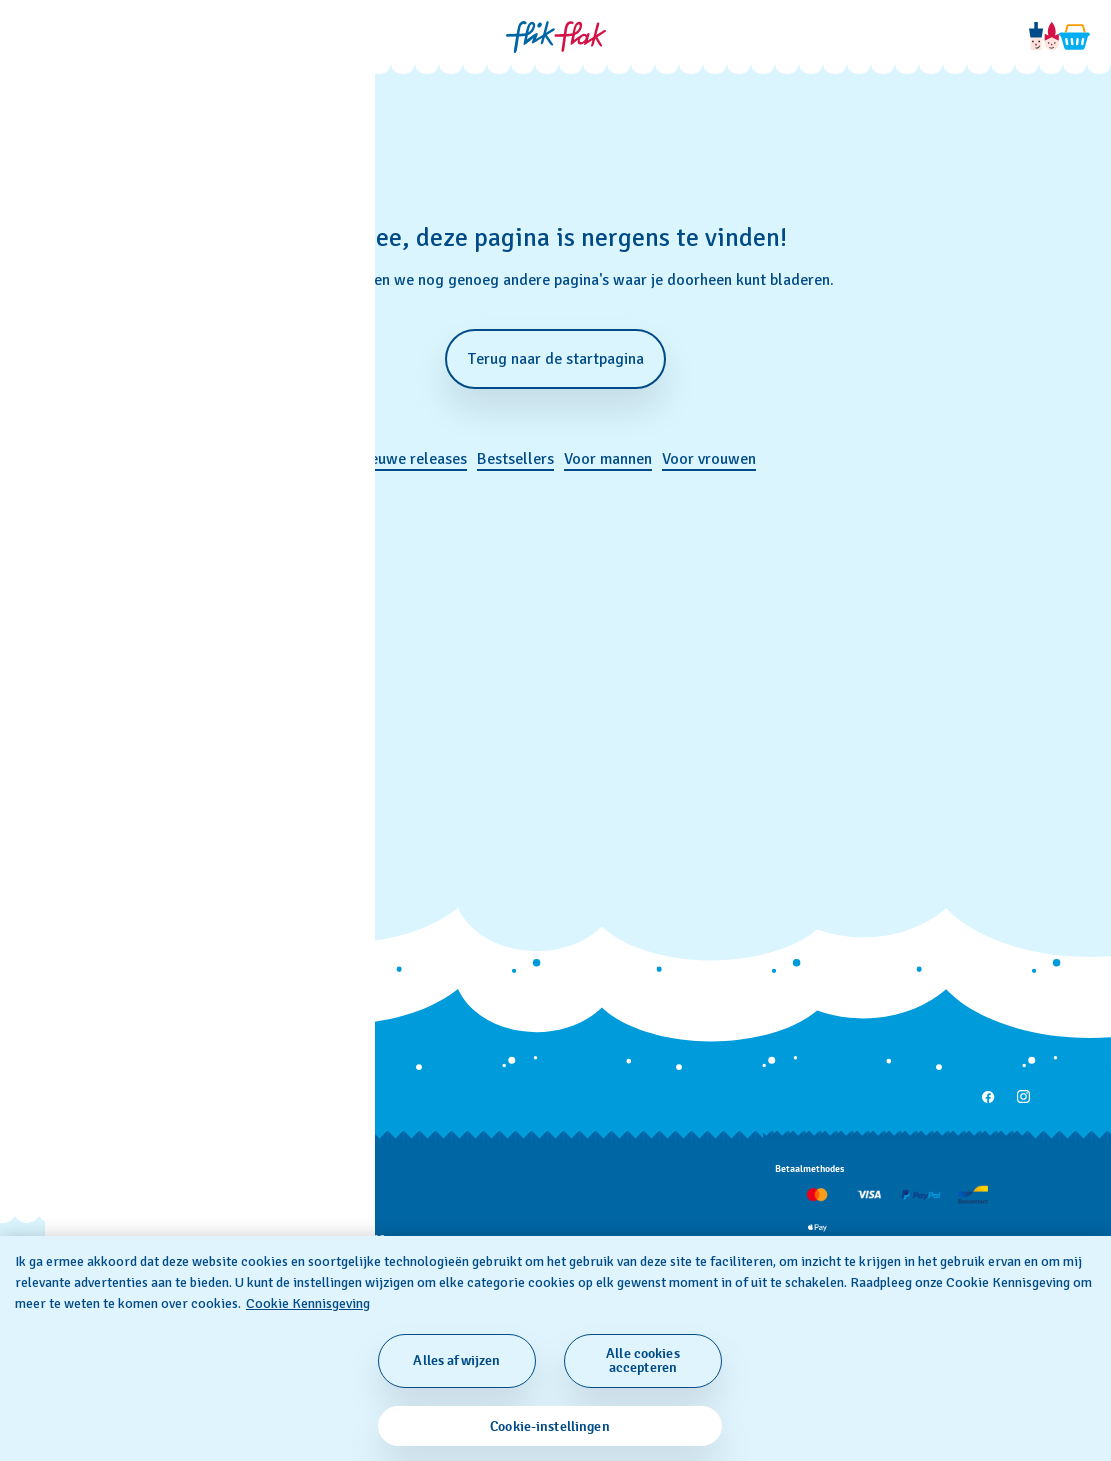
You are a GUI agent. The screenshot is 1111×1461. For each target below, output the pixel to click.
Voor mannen (608, 459)
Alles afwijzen (456, 1360)
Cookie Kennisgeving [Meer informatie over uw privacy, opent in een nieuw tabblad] (308, 1303)
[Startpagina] (556, 37)
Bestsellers (515, 459)
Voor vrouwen (709, 459)
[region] (555, 1348)
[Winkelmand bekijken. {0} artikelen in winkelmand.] (1075, 37)
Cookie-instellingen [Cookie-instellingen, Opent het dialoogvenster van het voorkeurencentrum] (550, 1426)
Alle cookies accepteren (643, 1360)
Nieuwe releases (411, 459)
